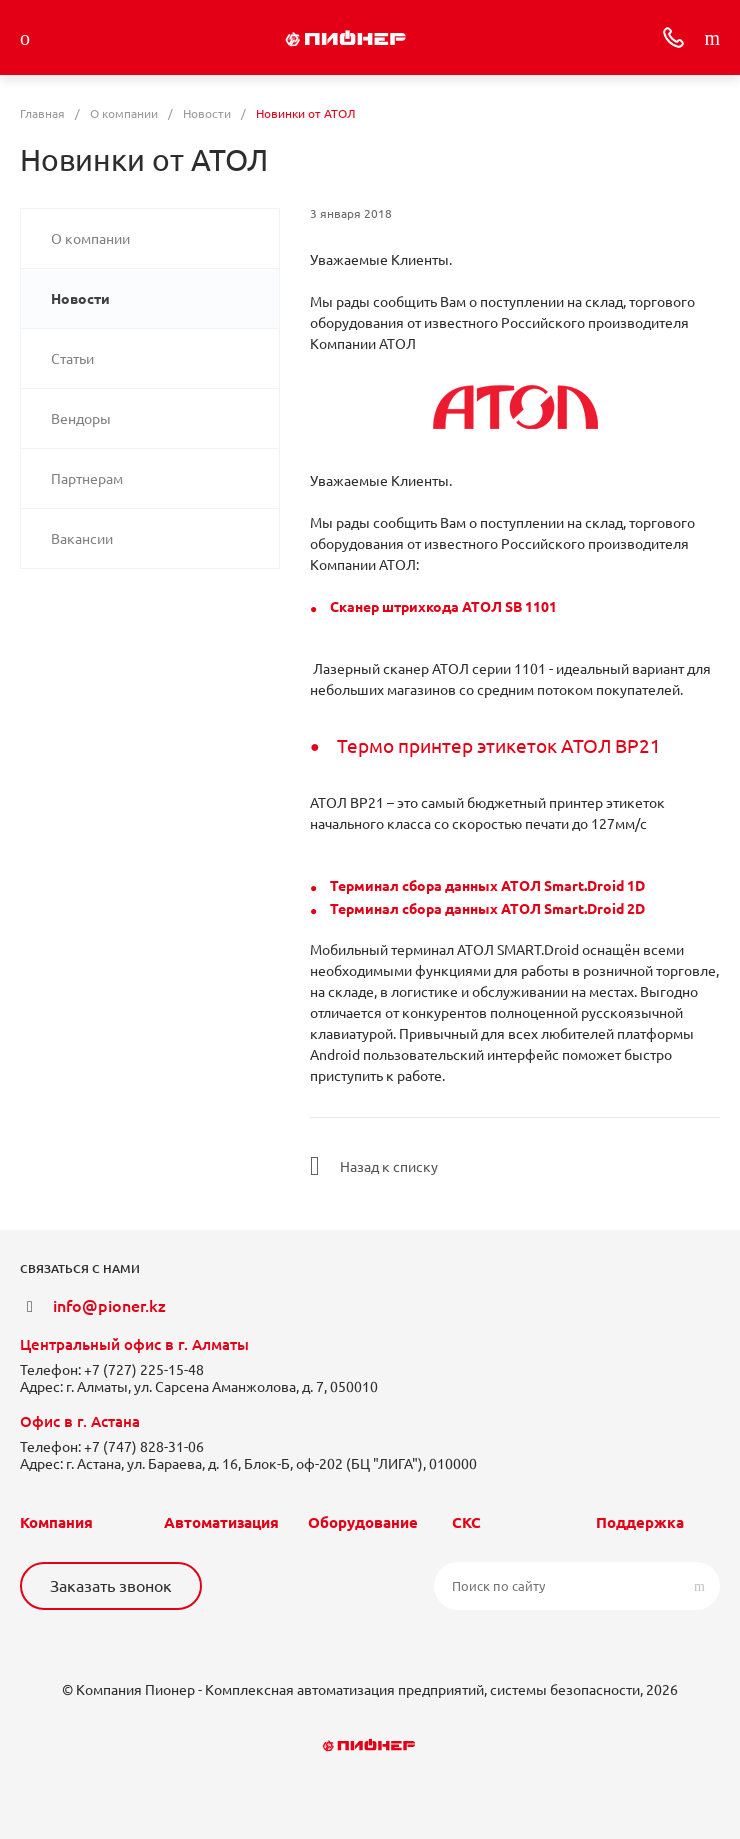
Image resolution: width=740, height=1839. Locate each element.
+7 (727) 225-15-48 (144, 1370)
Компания (56, 1522)
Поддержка (640, 1522)
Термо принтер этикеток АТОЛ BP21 (499, 746)
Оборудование (363, 1522)
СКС (466, 1522)
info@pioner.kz (109, 1306)
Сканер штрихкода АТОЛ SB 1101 (443, 607)
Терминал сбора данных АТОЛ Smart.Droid (477, 886)
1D (634, 886)
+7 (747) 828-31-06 (144, 1447)
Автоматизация (221, 1522)
